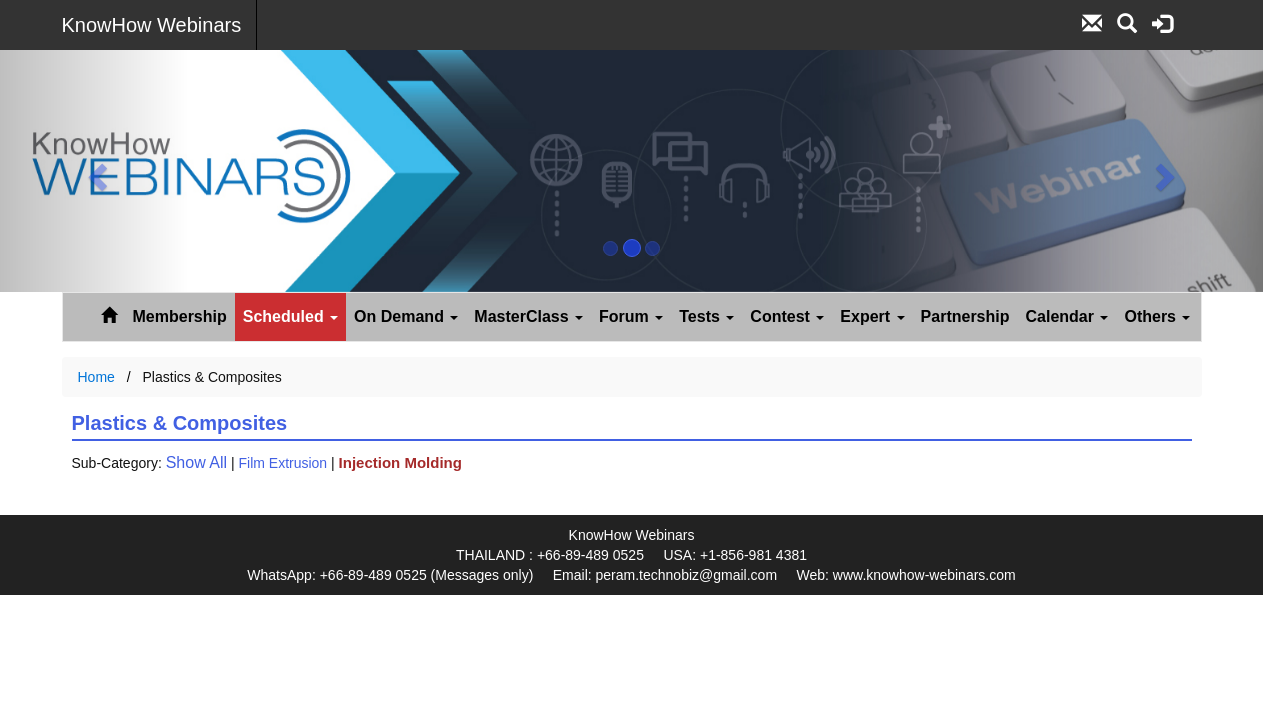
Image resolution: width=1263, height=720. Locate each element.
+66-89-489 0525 (590, 555)
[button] (94, 171)
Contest (787, 316)
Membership (180, 316)
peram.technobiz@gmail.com (687, 575)
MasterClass (528, 316)
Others (1157, 316)
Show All (196, 462)
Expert (872, 316)
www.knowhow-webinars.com (924, 575)
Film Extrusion (282, 463)
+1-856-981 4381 (753, 555)
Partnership (965, 316)
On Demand (406, 316)
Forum (631, 316)
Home (96, 377)
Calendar (1067, 316)
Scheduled (290, 316)
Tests (706, 316)
